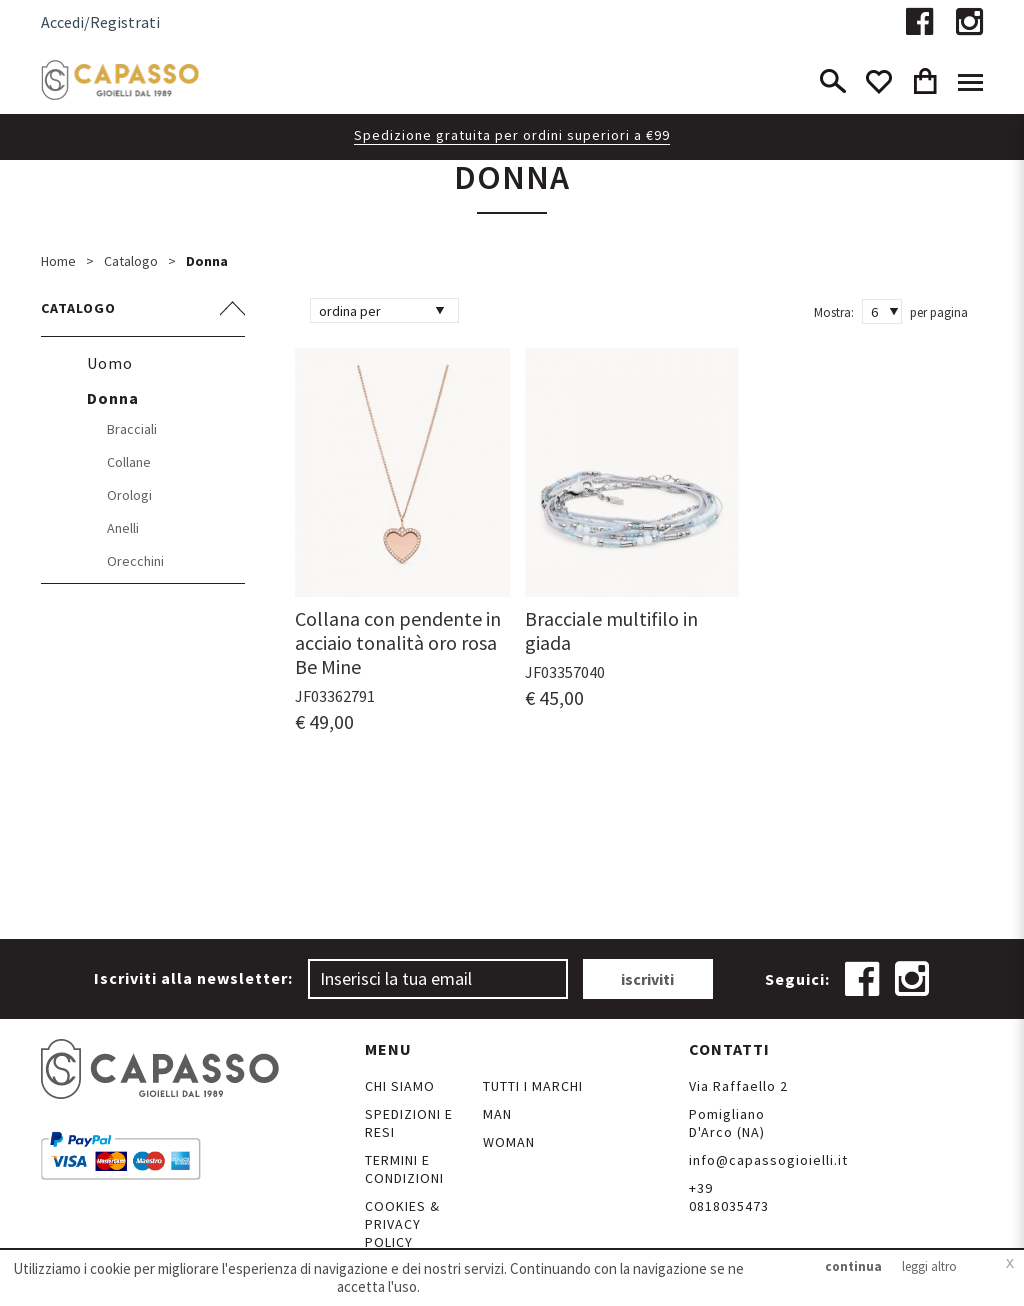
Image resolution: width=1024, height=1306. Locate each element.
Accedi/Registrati (100, 22)
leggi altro (929, 1266)
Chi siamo (400, 1086)
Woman (509, 1142)
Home (58, 261)
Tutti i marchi (533, 1086)
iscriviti (647, 979)
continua (853, 1266)
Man (497, 1114)
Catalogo (131, 261)
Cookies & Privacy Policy (402, 1224)
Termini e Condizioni (404, 1169)
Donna (207, 261)
